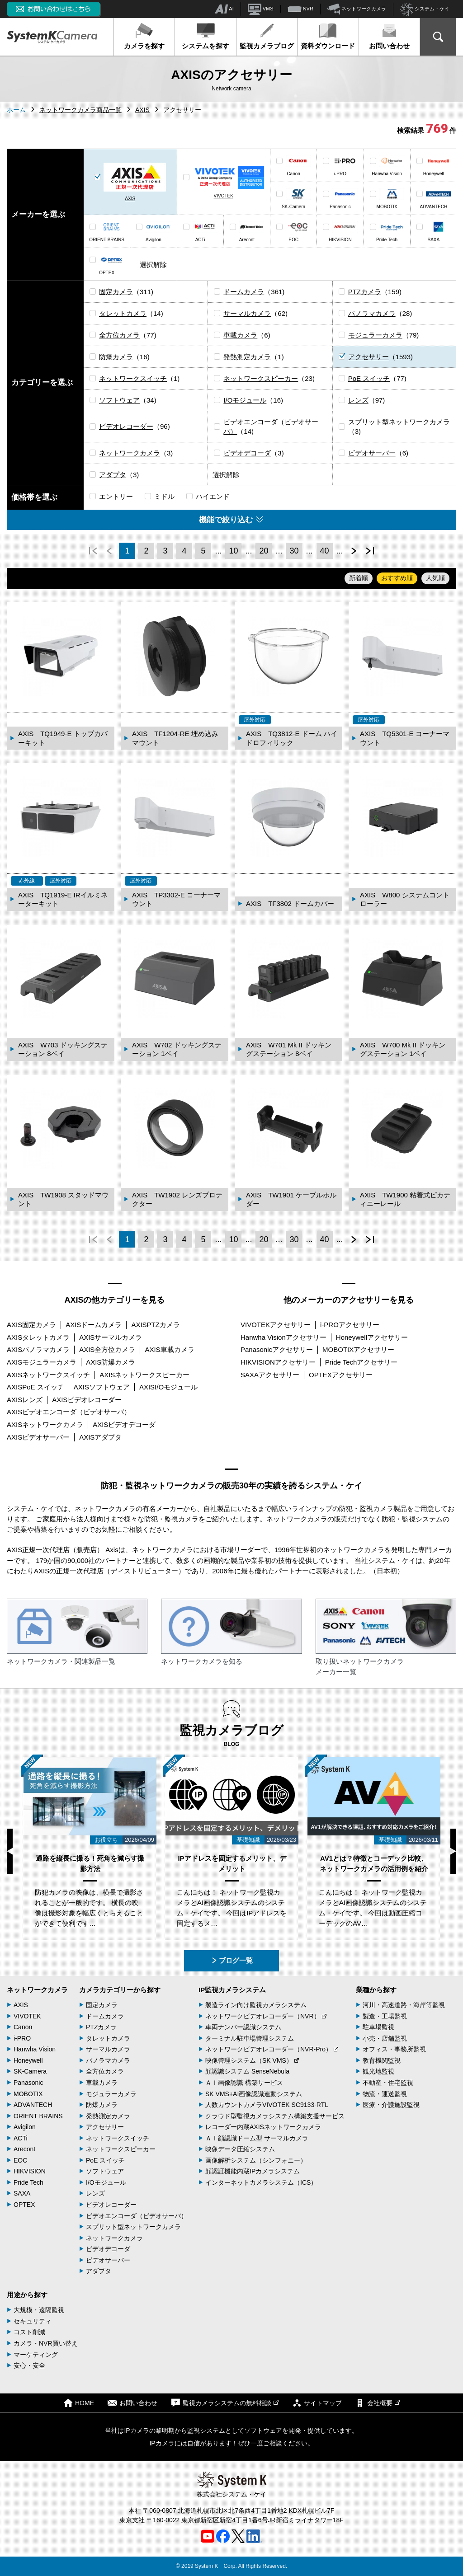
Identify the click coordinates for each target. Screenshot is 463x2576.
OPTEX (106, 272)
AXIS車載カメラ (169, 1349)
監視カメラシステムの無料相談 (225, 2402)
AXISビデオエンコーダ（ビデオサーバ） (69, 1412)
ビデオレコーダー (126, 426)
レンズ (358, 400)
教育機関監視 (382, 2060)
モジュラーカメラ (375, 335)
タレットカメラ (122, 313)
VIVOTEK (223, 195)
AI (224, 9)
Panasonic (340, 206)
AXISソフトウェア (102, 1387)
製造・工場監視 (385, 2016)
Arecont (247, 239)
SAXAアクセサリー (270, 1375)
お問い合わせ (389, 36)
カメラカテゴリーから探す (120, 1990)
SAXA (434, 239)
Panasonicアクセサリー (277, 1349)
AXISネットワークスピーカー (144, 1375)
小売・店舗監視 (385, 2038)
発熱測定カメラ (247, 357)
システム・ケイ (424, 9)
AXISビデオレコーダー (87, 1399)
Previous (10, 1851)
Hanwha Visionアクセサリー (283, 1337)
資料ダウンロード (328, 36)
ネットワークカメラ (356, 9)
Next (453, 1851)
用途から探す (27, 2295)
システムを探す (205, 36)
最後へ (370, 551)
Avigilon (153, 239)
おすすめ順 (397, 578)
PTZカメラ (364, 292)
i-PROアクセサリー (349, 1324)
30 (293, 550)
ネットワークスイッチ (133, 378)
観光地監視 (378, 2071)
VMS (261, 9)
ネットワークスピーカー (260, 378)
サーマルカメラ (247, 313)
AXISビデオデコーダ (124, 1424)
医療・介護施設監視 (391, 2104)
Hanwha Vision (387, 173)
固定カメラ (116, 292)
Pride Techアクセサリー (361, 1362)
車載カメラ (240, 335)
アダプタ (112, 475)
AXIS (130, 198)
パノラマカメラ (372, 313)
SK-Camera (293, 206)
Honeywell (433, 173)
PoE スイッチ (369, 378)
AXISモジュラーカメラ (41, 1362)
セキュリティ (33, 2321)
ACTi (200, 239)
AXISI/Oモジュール (168, 1387)
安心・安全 (29, 2365)
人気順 (435, 578)
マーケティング (36, 2354)
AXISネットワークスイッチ (48, 1375)
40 (324, 550)
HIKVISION (340, 239)
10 (233, 550)
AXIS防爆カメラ (110, 1362)
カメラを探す (144, 36)
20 (263, 550)
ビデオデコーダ (247, 453)
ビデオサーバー (372, 453)
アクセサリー (368, 357)
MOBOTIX (387, 206)
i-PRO (340, 173)
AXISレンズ (25, 1399)
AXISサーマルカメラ (110, 1337)
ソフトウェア (119, 400)
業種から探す (376, 1990)
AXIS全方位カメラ (107, 1349)
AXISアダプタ (100, 1437)
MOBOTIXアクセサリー (358, 1349)
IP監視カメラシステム (232, 1990)
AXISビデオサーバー (38, 1437)
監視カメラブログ (267, 36)
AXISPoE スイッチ (35, 1387)
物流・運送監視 (385, 2093)
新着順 (358, 578)
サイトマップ (317, 2402)
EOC (293, 239)
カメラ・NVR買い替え (46, 2343)
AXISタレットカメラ (38, 1337)
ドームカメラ (243, 292)
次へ (353, 551)
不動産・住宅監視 (388, 2082)
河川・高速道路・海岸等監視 (404, 2004)
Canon (293, 173)
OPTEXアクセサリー (341, 1375)
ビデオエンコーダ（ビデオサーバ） (136, 2215)
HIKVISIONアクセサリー (278, 1362)
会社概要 (377, 2402)
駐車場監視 (378, 2027)
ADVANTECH (433, 206)
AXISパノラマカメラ (38, 1349)
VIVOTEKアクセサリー (276, 1324)
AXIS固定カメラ (31, 1324)
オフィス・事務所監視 (394, 2049)
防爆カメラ (116, 357)
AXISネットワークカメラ (45, 1424)
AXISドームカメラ (94, 1324)
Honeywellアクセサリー (372, 1337)
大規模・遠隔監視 (39, 2309)
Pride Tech (386, 239)
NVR (300, 9)
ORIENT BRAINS (106, 239)
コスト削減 (29, 2332)
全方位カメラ (119, 335)
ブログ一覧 (232, 1960)
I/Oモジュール (244, 400)
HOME (78, 2402)
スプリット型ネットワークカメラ (399, 422)
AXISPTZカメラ (155, 1324)
